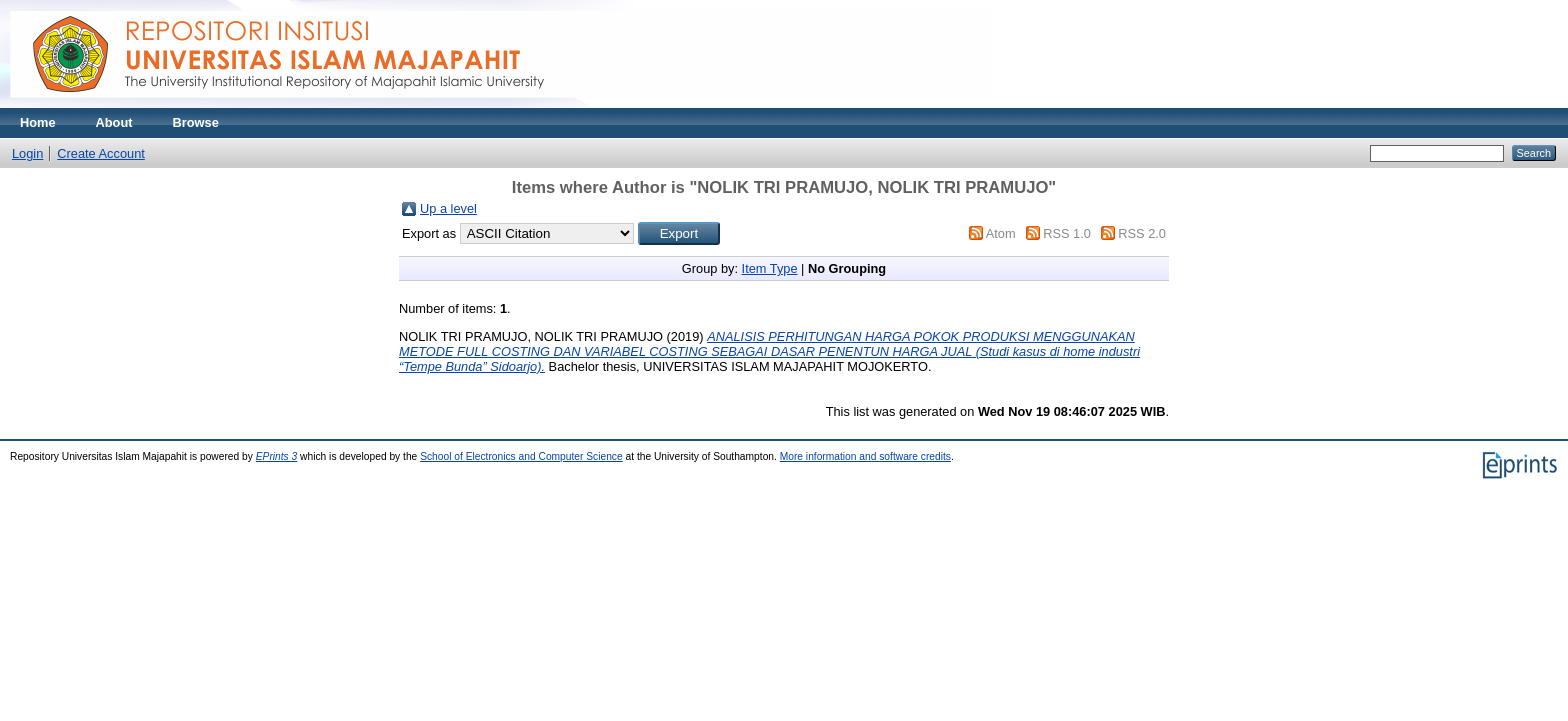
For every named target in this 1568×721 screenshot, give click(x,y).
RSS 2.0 (1142, 233)
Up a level (448, 208)
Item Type (770, 268)
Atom (1001, 233)
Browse (196, 122)
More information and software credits (865, 456)
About (114, 122)
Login (27, 153)
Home (38, 122)
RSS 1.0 (1067, 233)
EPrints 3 (277, 456)
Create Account (101, 153)
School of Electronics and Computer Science (521, 456)
